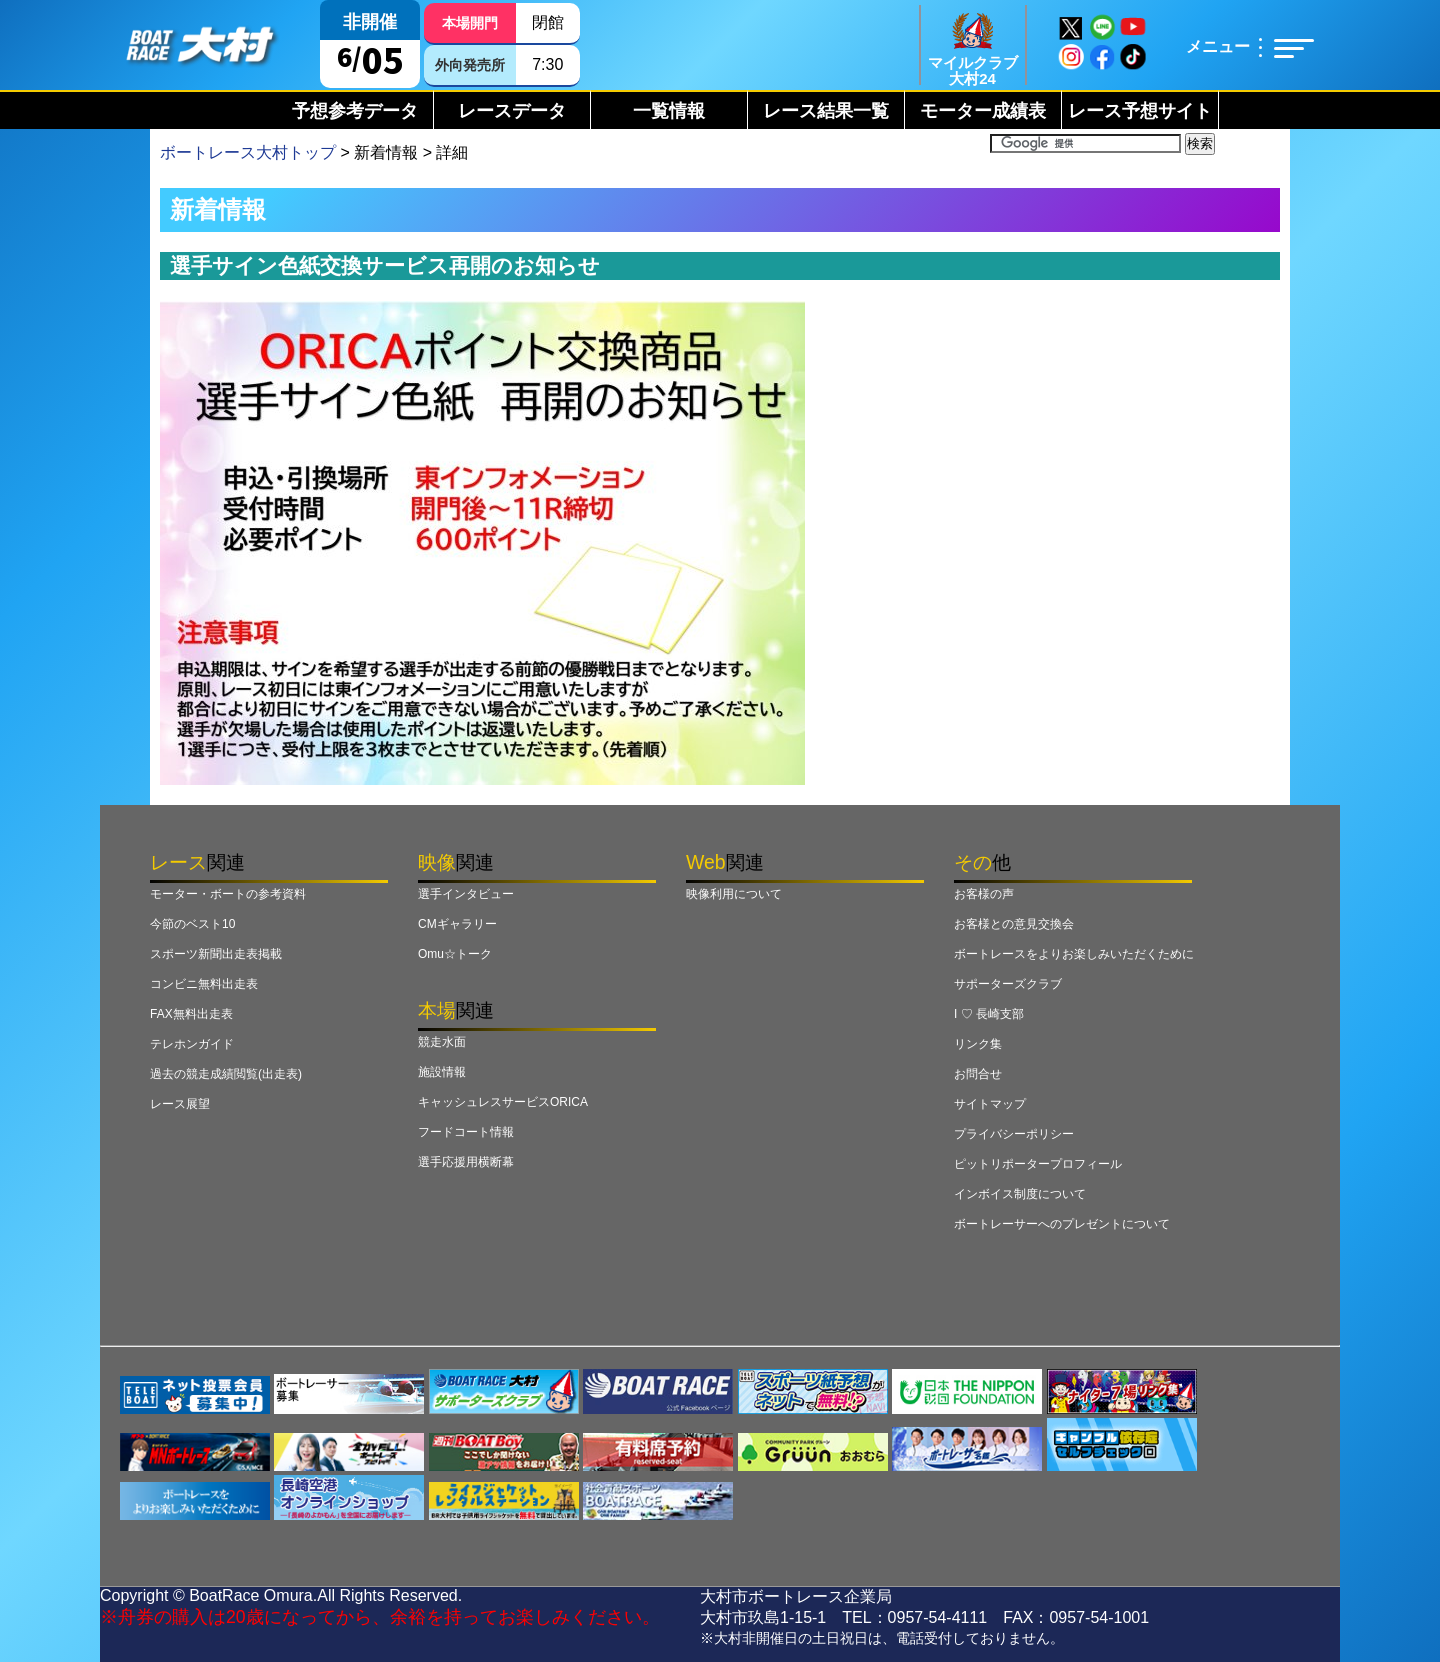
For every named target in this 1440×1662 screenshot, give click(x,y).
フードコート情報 (466, 1132)
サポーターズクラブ (1008, 984)
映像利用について (734, 894)
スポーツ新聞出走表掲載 (216, 954)
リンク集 (978, 1044)
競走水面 (442, 1042)
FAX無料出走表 (191, 1014)
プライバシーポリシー (1014, 1134)
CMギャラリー (457, 924)
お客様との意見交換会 (1014, 924)
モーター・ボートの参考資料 (228, 894)
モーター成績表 (983, 111)
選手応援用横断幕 (466, 1162)
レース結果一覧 (826, 111)
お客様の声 (984, 894)
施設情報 (442, 1072)
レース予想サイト (1140, 111)
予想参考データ (355, 111)
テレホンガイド (192, 1044)
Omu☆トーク (455, 954)
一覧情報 (669, 111)
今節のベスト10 (192, 924)
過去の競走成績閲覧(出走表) (226, 1074)
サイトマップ (990, 1104)
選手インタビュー (466, 894)
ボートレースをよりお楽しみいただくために (1074, 954)
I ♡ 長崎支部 (989, 1014)
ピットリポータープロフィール (1038, 1164)
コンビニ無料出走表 (204, 984)
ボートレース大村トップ (248, 152)
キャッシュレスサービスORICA (503, 1102)
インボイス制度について (1020, 1194)
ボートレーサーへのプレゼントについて (1062, 1224)
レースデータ (512, 111)
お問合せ (978, 1074)
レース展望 (180, 1104)
